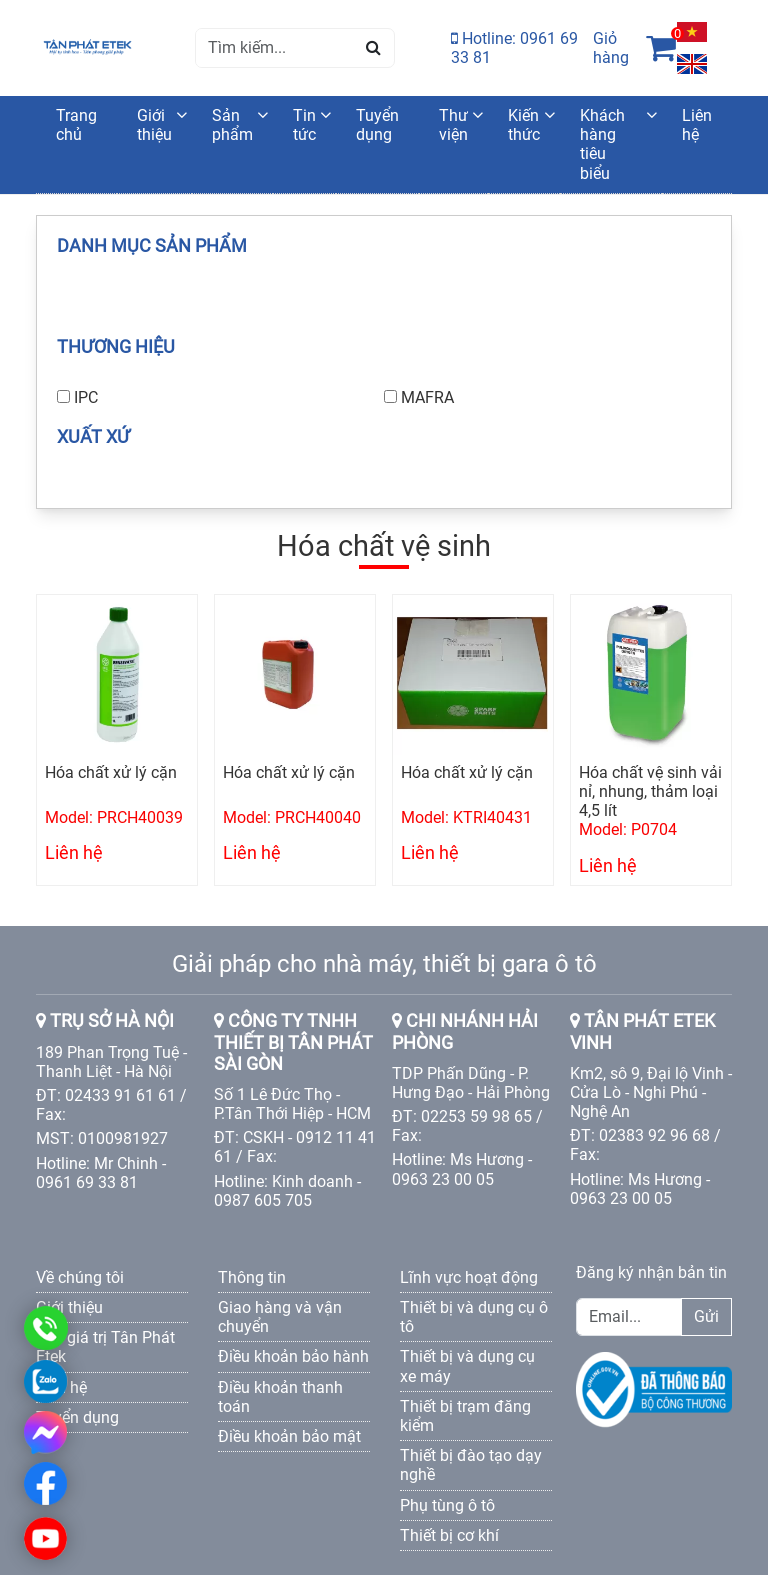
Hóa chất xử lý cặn (111, 772)
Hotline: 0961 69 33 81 (514, 48)
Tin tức (304, 125)
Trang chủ (76, 125)
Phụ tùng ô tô (447, 1505)
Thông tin (252, 1277)
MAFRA (427, 397)
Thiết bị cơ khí (449, 1535)
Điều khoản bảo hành (293, 1356)
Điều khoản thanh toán (280, 1397)
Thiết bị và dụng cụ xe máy (467, 1366)
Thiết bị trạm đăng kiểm (465, 1416)
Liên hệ (697, 125)
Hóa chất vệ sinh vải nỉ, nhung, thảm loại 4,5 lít (650, 791)
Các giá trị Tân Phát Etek (105, 1347)
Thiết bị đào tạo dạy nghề (471, 1465)
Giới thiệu (154, 125)
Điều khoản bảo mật (289, 1436)
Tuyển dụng (377, 125)
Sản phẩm (232, 125)
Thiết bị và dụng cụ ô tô (474, 1317)
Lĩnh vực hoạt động (469, 1277)
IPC (86, 397)
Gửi (706, 1316)
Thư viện (453, 125)
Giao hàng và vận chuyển (280, 1317)
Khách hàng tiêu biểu (602, 144)
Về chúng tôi (80, 1277)
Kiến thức (524, 125)
